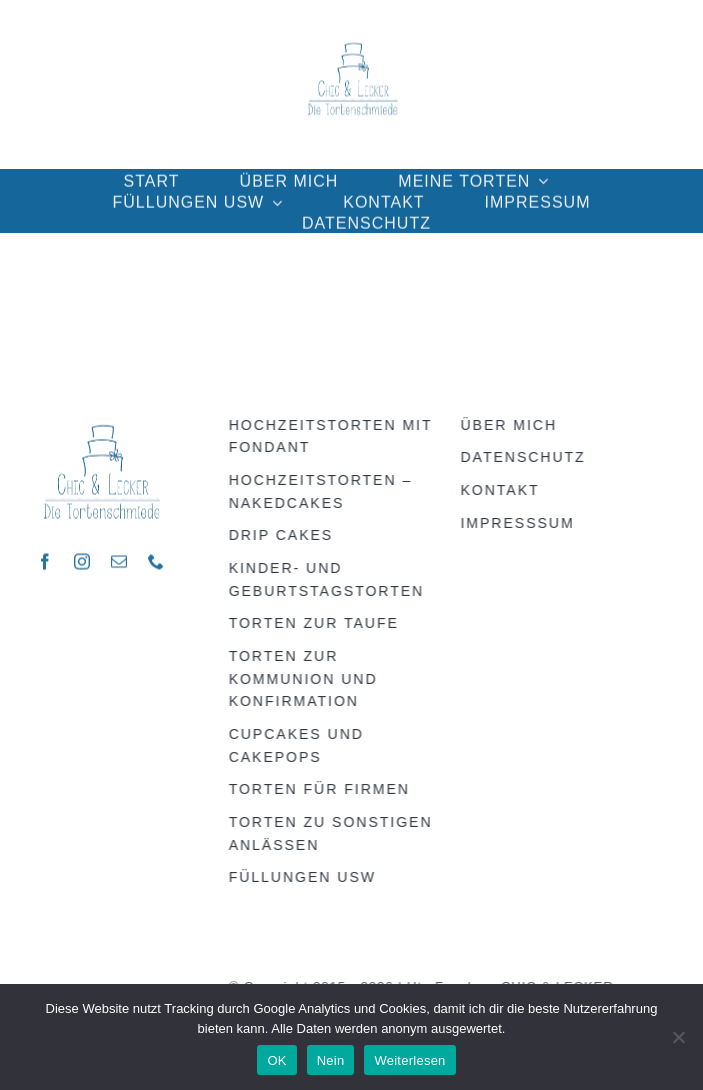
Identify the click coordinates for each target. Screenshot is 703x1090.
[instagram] (82, 559)
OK (276, 1060)
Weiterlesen (409, 1060)
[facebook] (45, 559)
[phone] (156, 559)
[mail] (119, 559)
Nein (331, 1060)
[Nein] (678, 1037)
